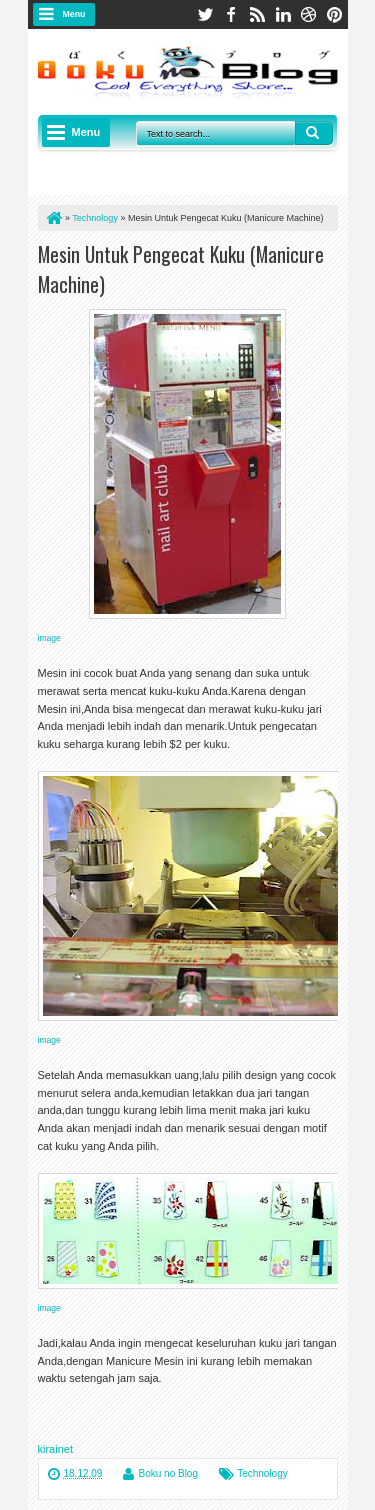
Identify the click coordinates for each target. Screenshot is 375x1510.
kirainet (55, 1449)
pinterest (335, 14)
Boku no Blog (169, 1473)
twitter (205, 14)
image (49, 638)
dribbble (309, 14)
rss (257, 14)
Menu (74, 14)
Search (314, 133)
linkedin (283, 14)
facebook (231, 14)
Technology (262, 1473)
